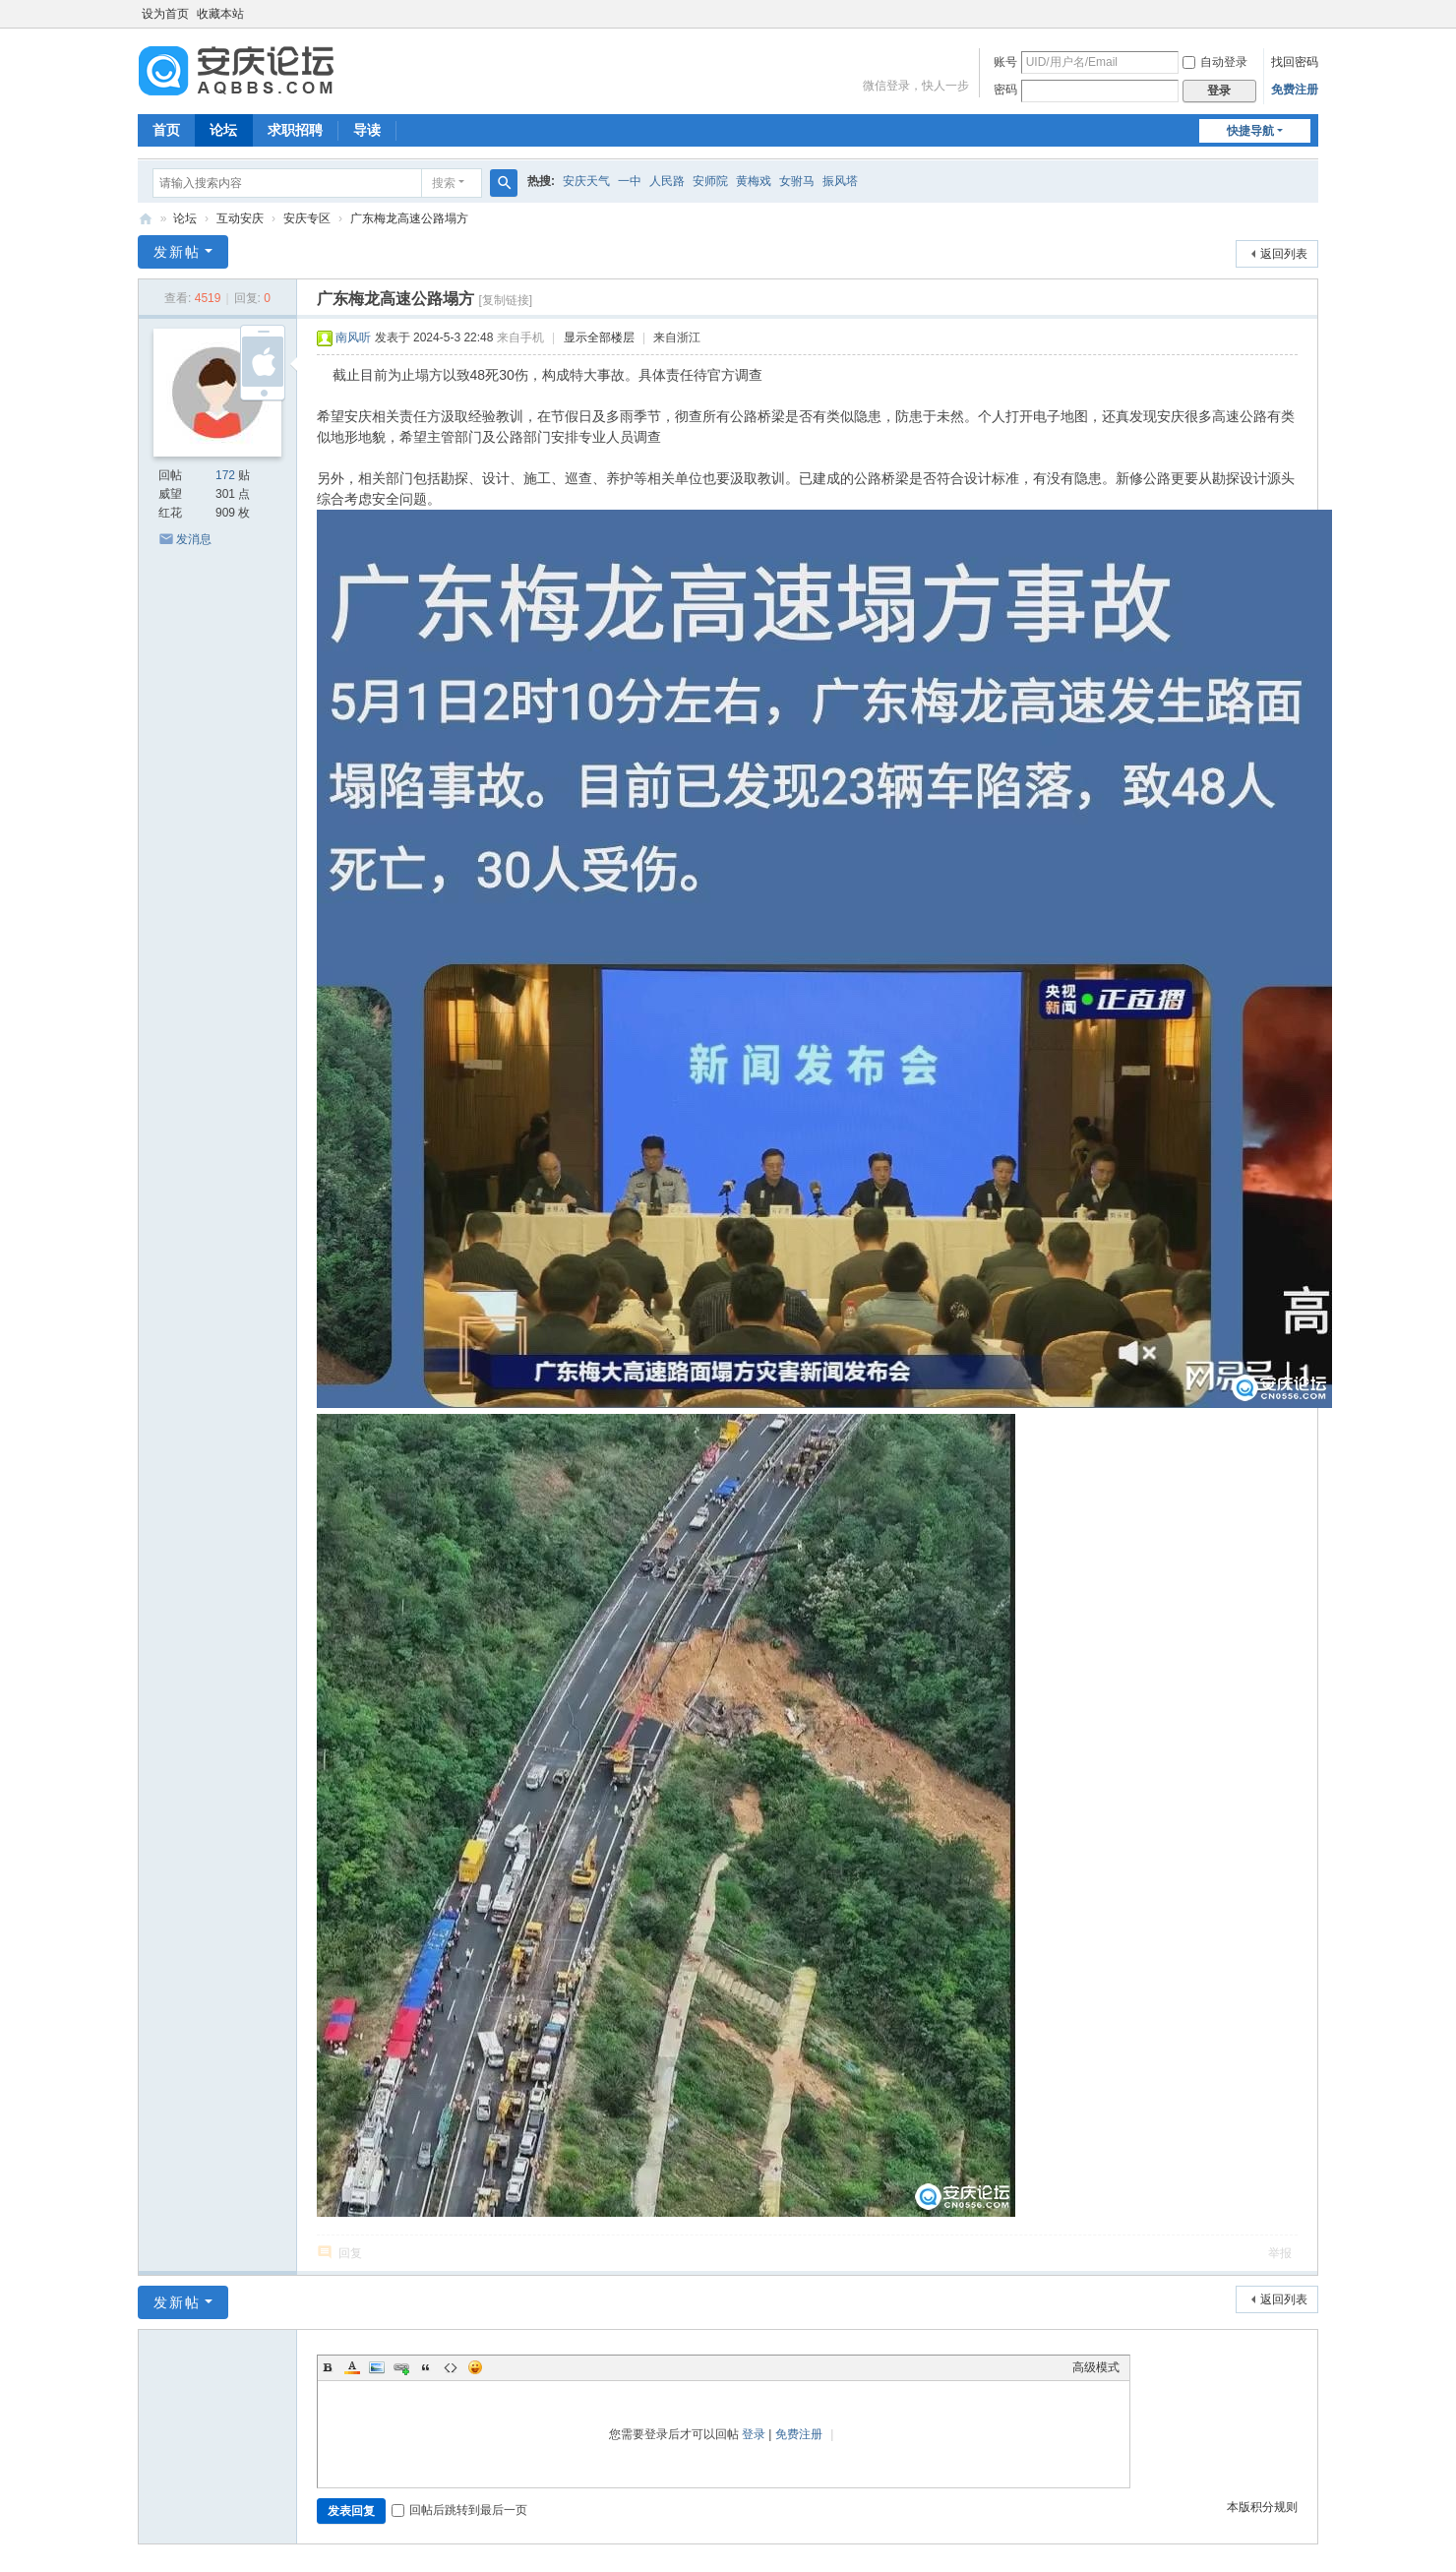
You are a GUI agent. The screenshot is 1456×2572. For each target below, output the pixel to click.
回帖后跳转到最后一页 (459, 2510)
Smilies (475, 2367)
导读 (367, 130)
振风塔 (840, 181)
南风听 (353, 337)
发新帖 (177, 252)
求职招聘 (295, 130)
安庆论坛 (145, 219)
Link (401, 2367)
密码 (1005, 89)
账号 (1005, 62)
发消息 (194, 539)
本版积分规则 (1262, 2507)
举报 (1280, 2253)
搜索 (443, 183)
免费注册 (1294, 89)
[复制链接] (505, 300)
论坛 (223, 130)
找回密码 (1294, 62)
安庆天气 (586, 181)
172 (225, 475)
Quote (426, 2367)
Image (377, 2367)
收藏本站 (220, 14)
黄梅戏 (753, 181)
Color (352, 2367)
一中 (629, 181)
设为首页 (165, 14)
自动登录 (1215, 62)
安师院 (710, 181)
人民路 (667, 181)
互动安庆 (240, 218)
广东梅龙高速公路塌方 (409, 218)
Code (450, 2367)
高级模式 (1096, 2367)
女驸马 (797, 181)
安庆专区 (307, 218)
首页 (166, 130)
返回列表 (1283, 254)
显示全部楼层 (599, 337)
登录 (753, 2434)
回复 (350, 2253)
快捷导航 (1250, 131)
